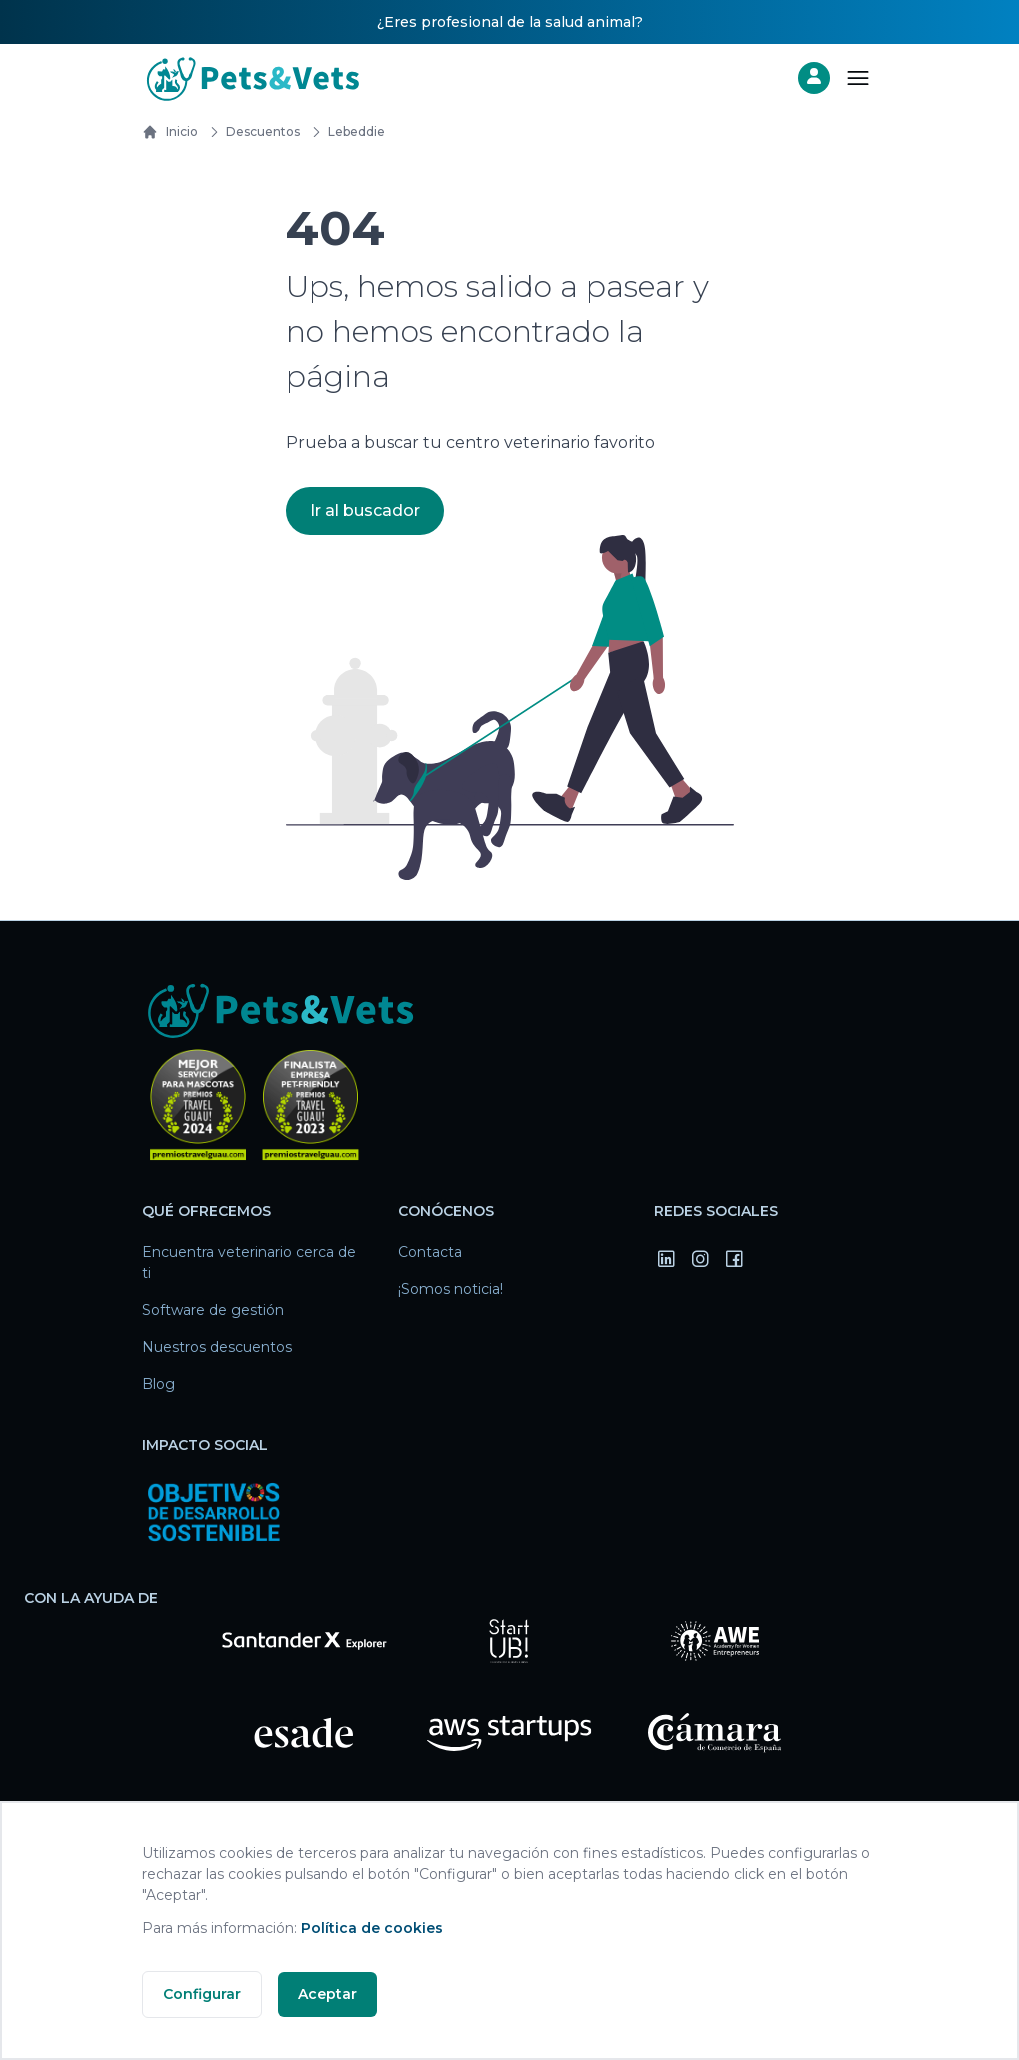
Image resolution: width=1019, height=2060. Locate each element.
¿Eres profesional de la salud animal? (510, 22)
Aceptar (327, 1994)
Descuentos (251, 132)
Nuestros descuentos (217, 1347)
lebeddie (344, 132)
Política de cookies (372, 1928)
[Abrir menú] (858, 78)
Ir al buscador (365, 510)
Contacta (430, 1252)
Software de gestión (213, 1310)
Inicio (170, 132)
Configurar (202, 1994)
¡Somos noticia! (450, 1289)
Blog (158, 1384)
